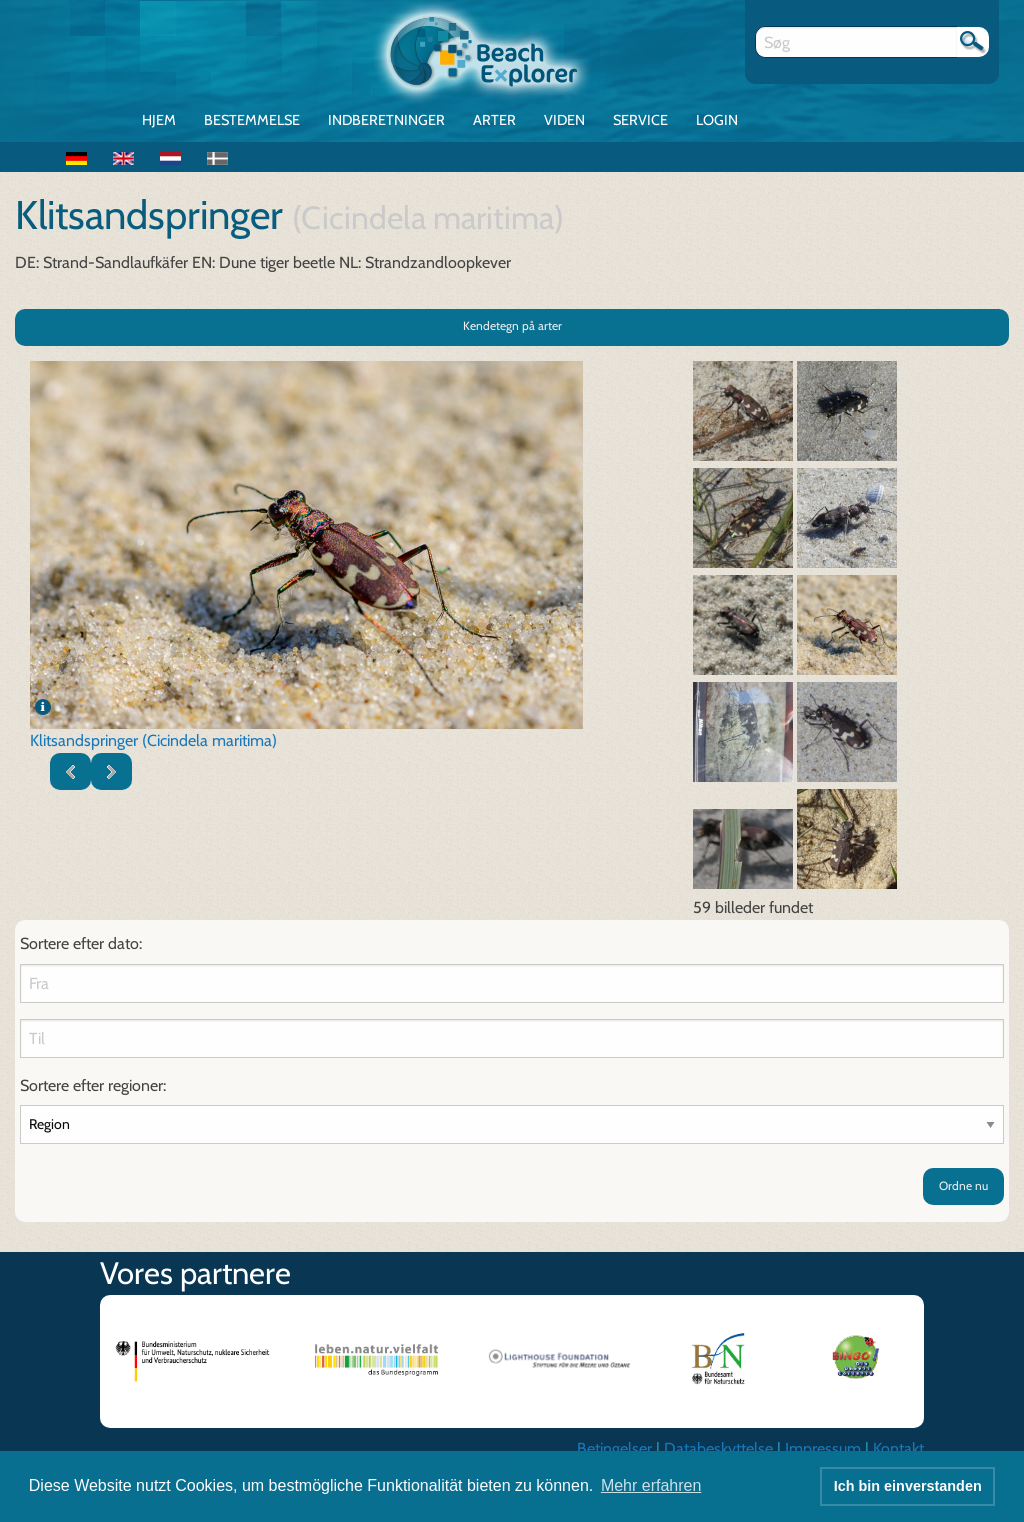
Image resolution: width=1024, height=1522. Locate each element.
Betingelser (614, 1448)
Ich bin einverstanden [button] (908, 1486)
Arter (494, 120)
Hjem (159, 120)
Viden (564, 120)
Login (717, 120)
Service (640, 120)
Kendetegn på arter (512, 325)
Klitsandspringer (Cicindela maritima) (153, 740)
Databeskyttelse (718, 1448)
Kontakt (898, 1448)
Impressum (823, 1448)
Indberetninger (386, 120)
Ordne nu (963, 1185)
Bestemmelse (252, 120)
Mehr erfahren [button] (651, 1485)
